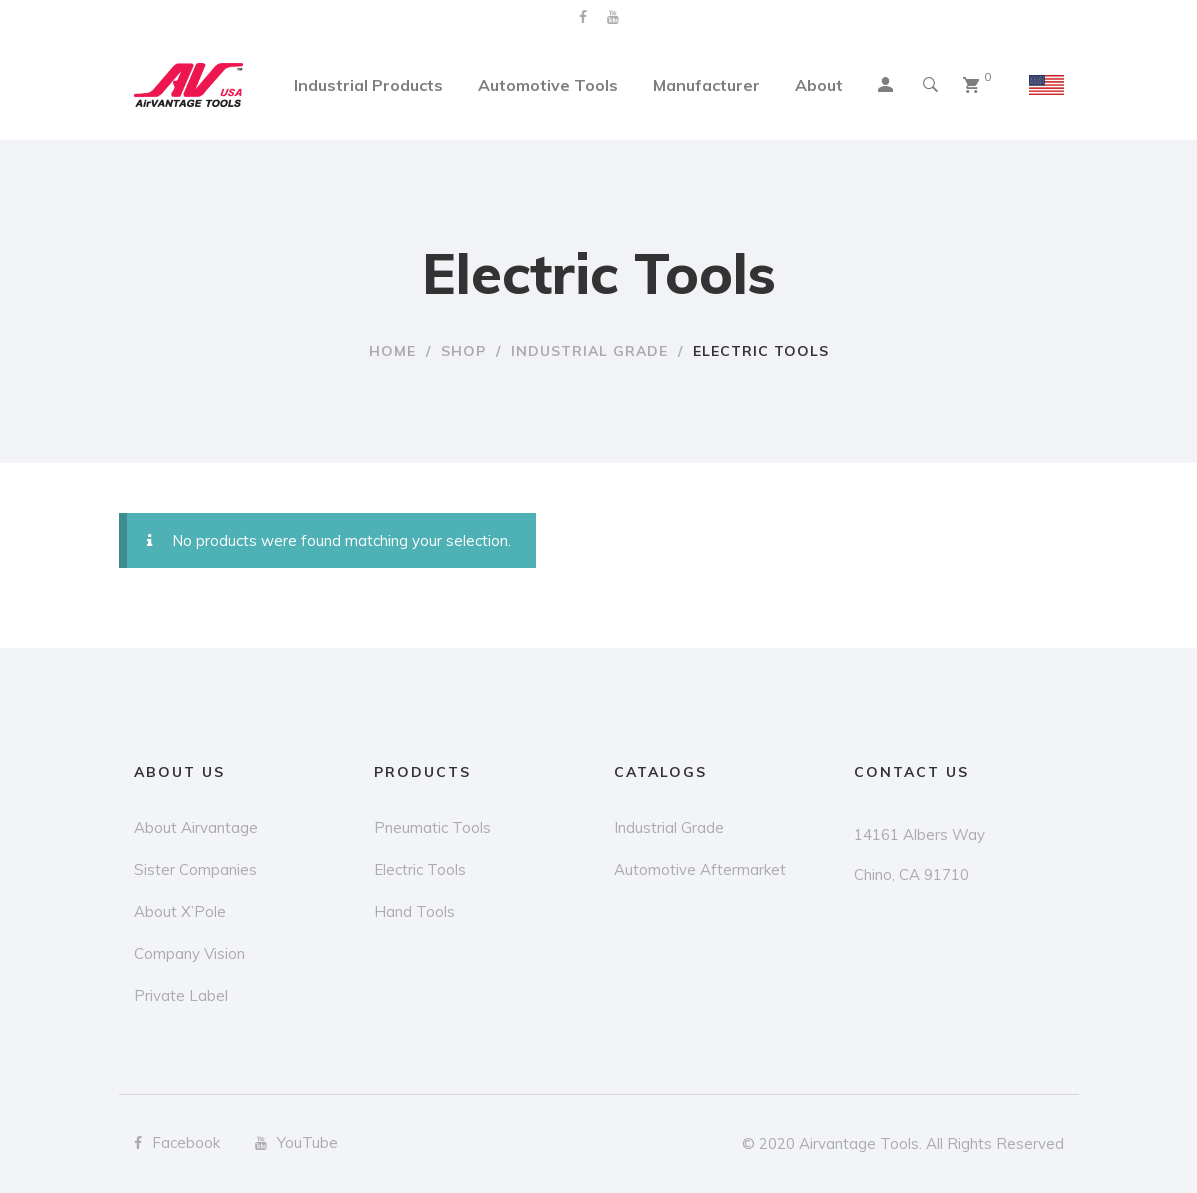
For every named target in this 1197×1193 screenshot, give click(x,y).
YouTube (613, 17)
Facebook (583, 17)
